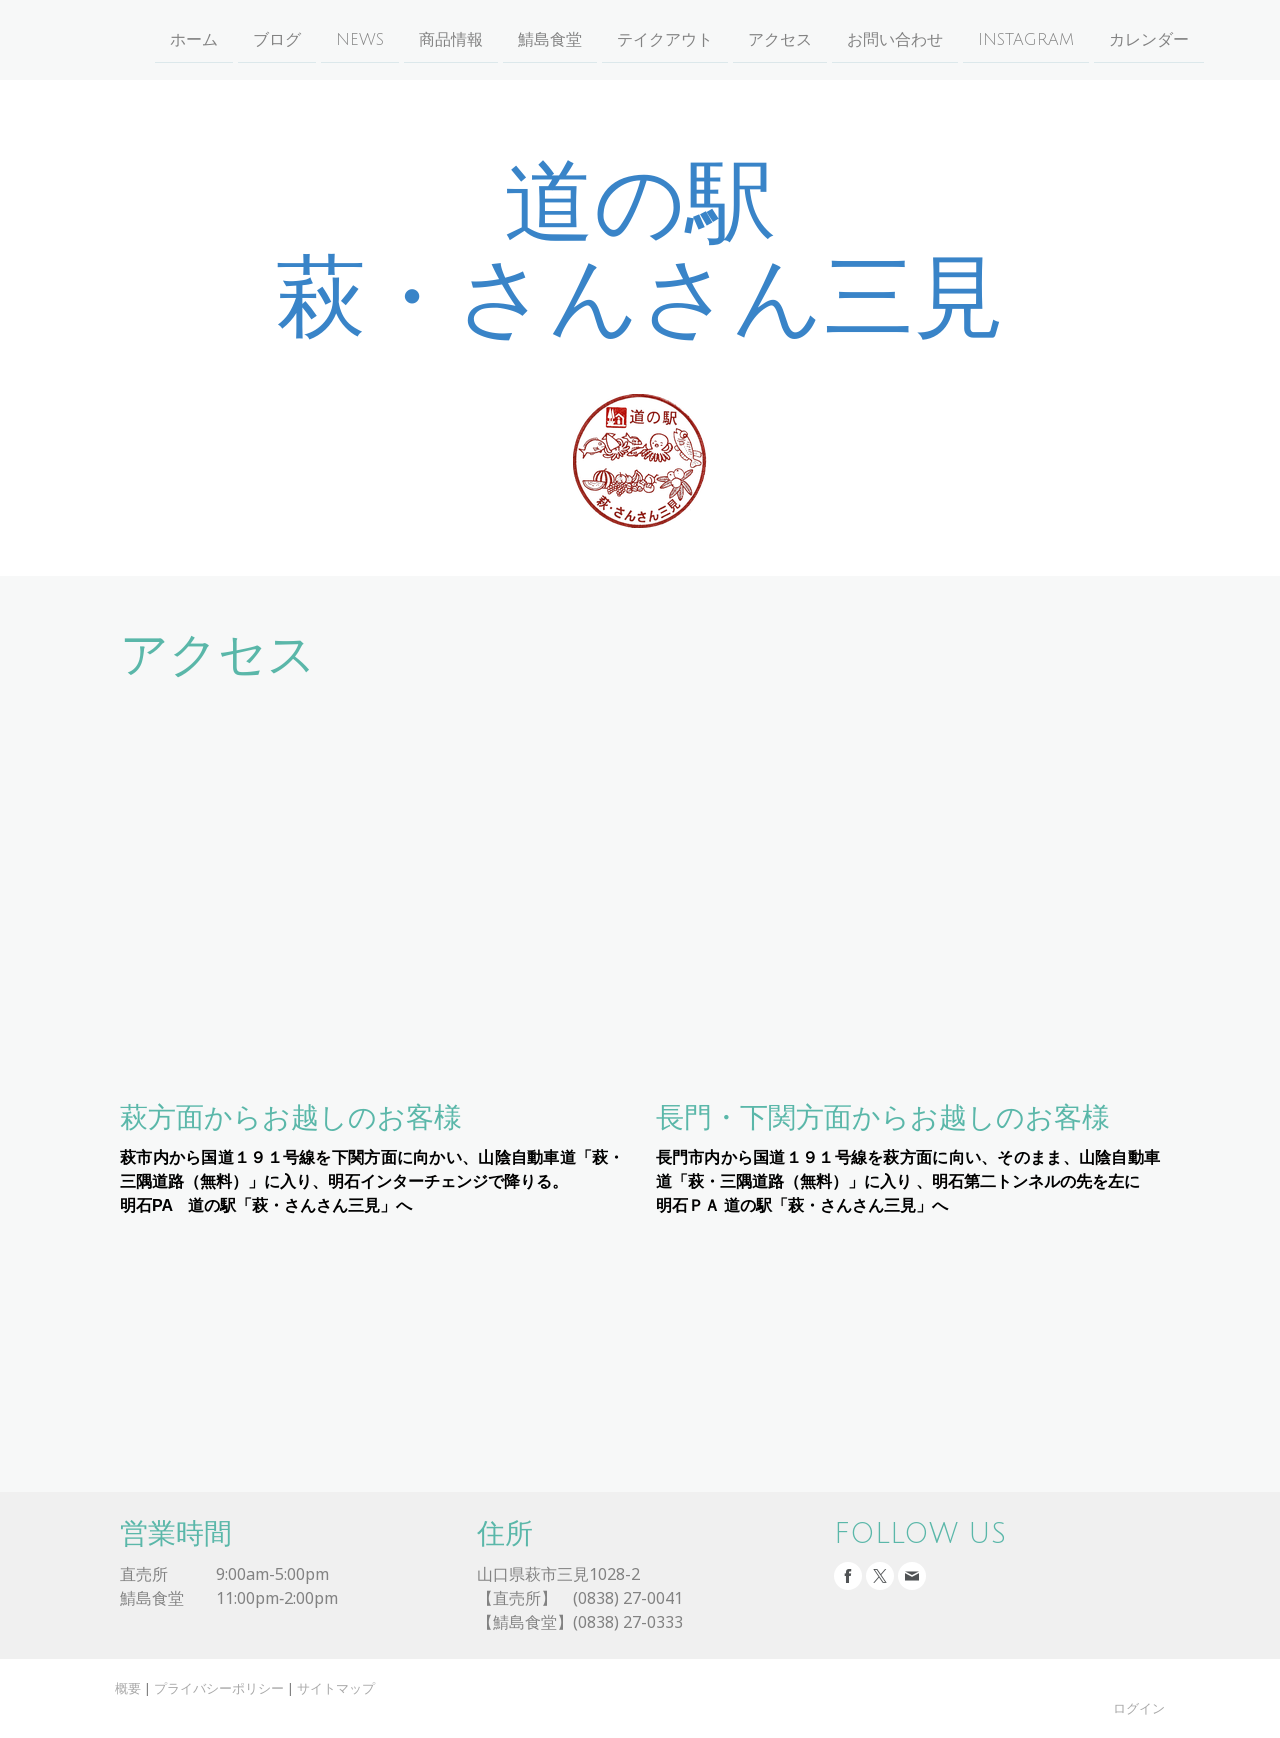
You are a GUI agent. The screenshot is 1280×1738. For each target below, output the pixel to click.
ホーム (155, 39)
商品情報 (412, 39)
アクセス (741, 39)
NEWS (321, 39)
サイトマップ (336, 1688)
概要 (128, 1688)
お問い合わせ (856, 39)
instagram (987, 39)
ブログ (238, 39)
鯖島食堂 (511, 39)
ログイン (1139, 1708)
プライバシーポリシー (219, 1688)
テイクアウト (626, 39)
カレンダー (1110, 39)
